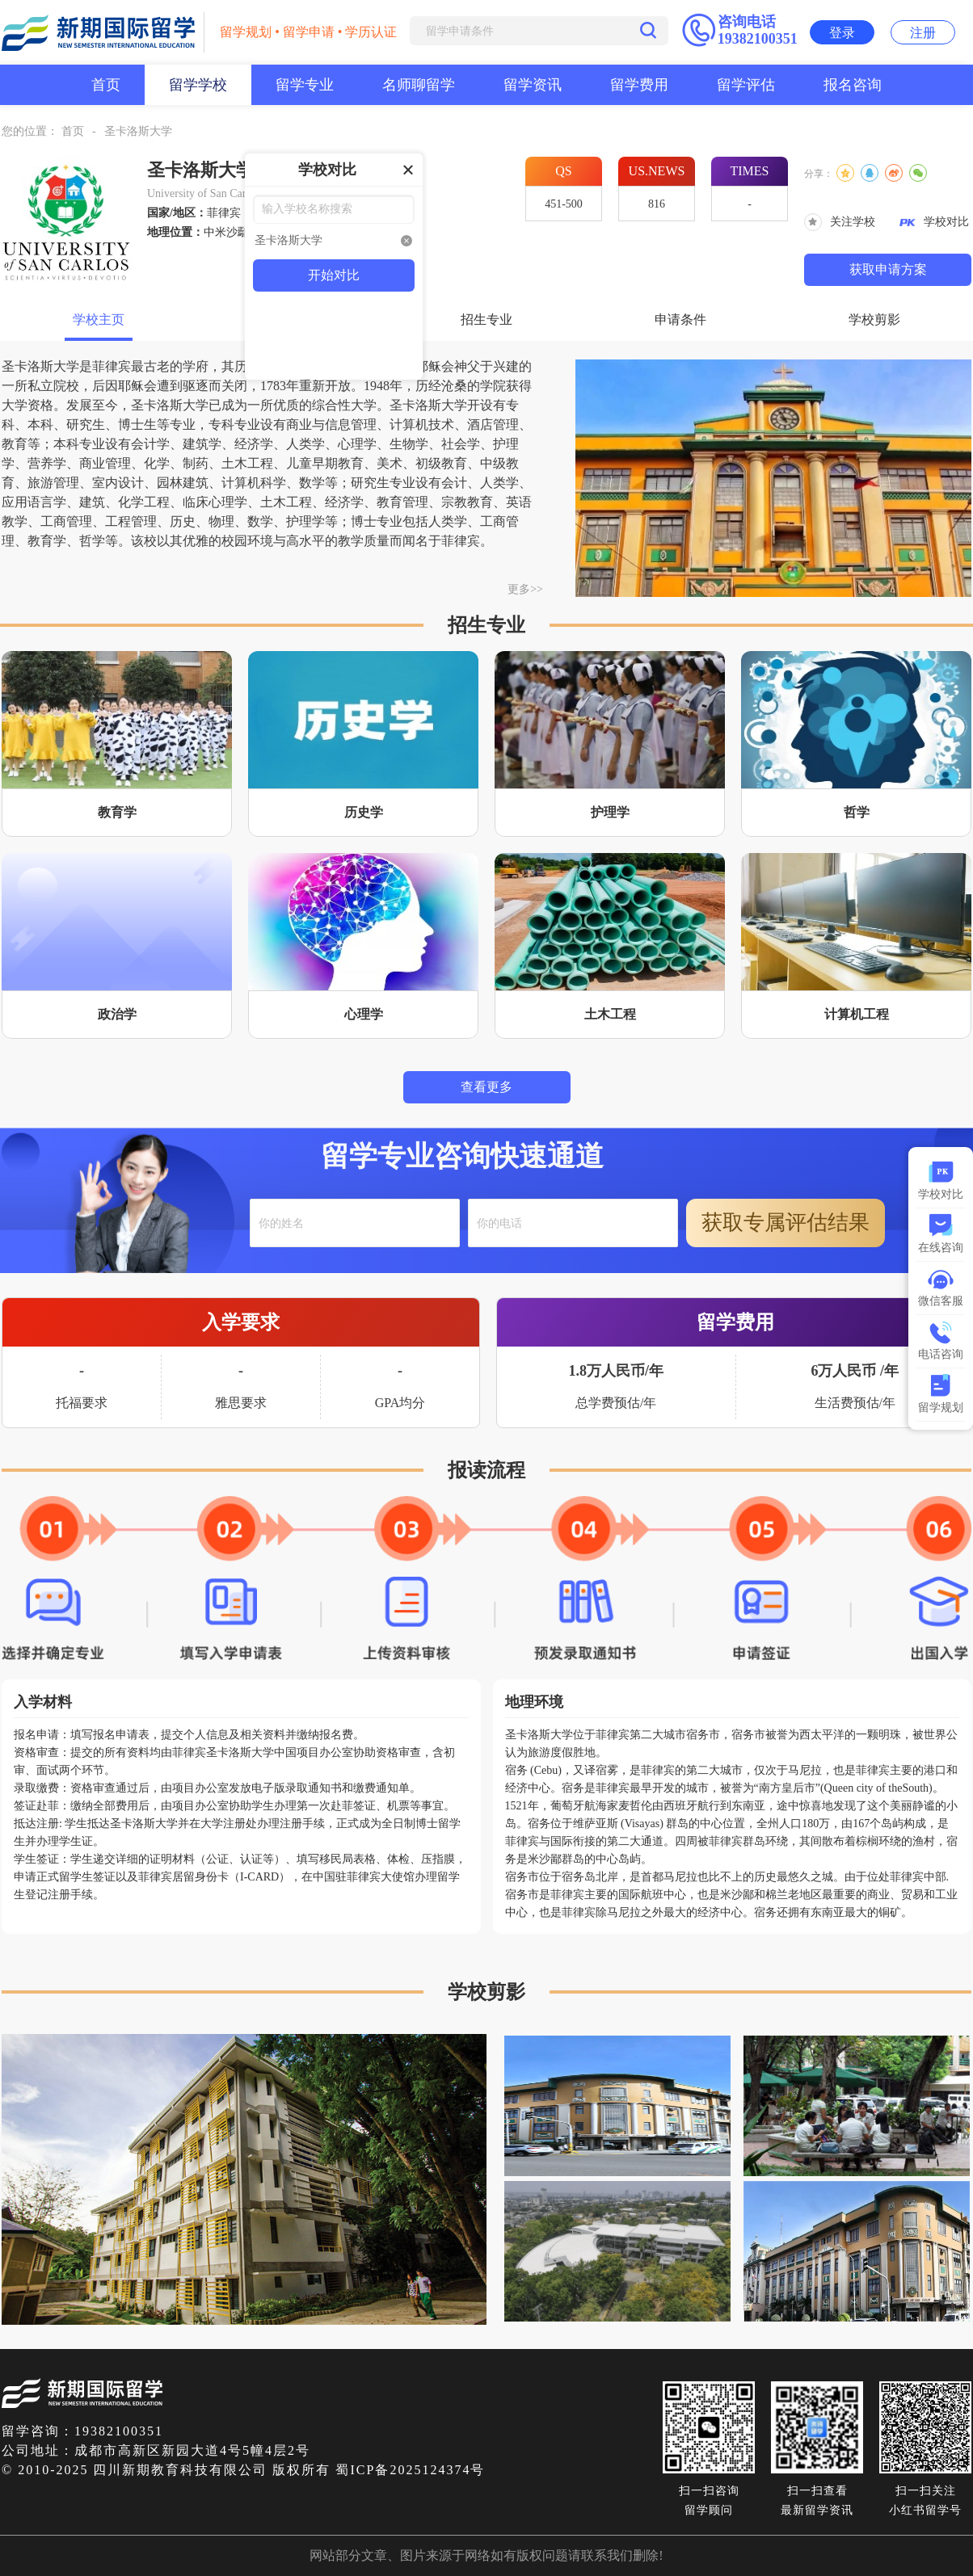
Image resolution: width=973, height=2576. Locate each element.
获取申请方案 (888, 269)
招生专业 (486, 319)
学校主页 (98, 319)
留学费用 (639, 85)
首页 (105, 85)
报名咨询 (852, 85)
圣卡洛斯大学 (138, 131)
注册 (923, 33)
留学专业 (305, 85)
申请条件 (680, 319)
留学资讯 (532, 85)
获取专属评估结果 (785, 1222)
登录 (842, 33)
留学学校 (198, 85)
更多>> (525, 589)
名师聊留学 (418, 85)
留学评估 (746, 85)
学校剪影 (874, 319)
